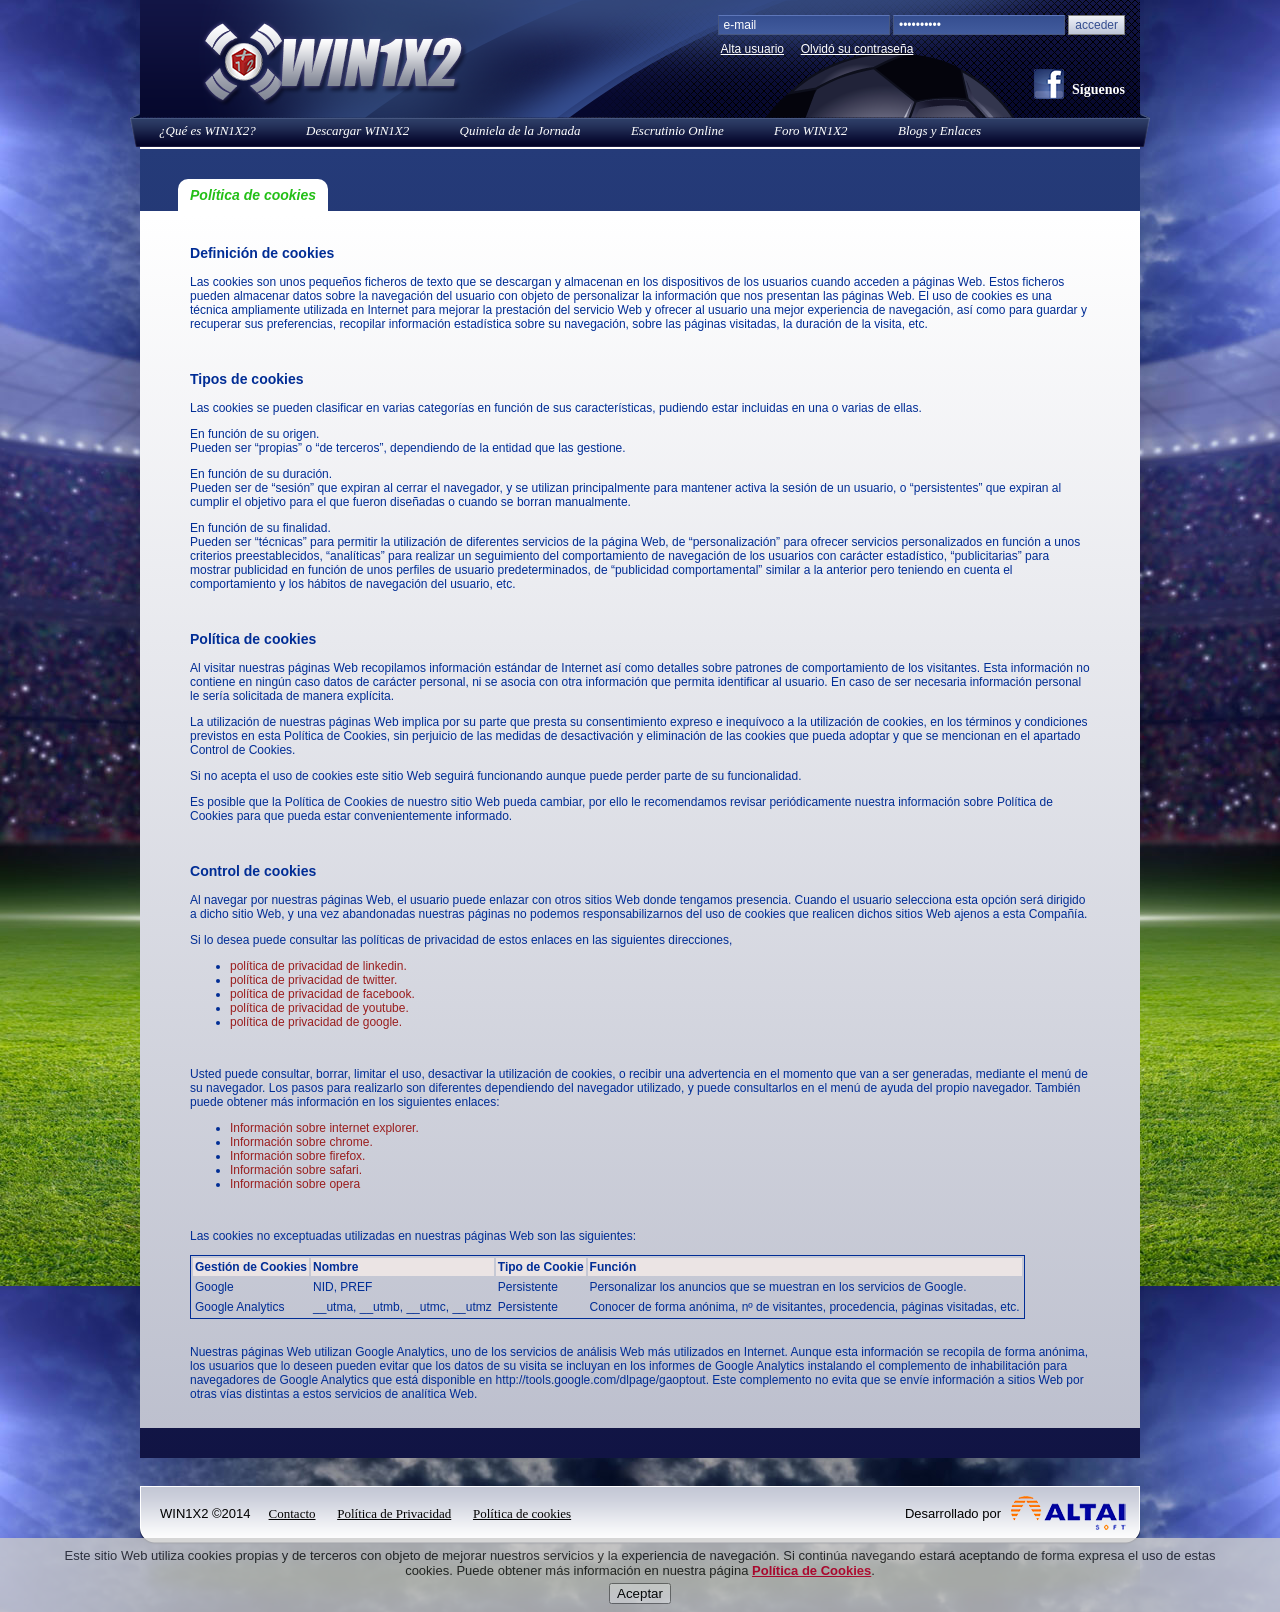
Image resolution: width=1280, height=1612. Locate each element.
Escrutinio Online (677, 130)
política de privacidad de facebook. (322, 994)
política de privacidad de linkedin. (318, 966)
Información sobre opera (295, 1184)
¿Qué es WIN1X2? (207, 130)
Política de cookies (522, 1513)
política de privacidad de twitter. (313, 980)
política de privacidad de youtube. (319, 1008)
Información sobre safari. (296, 1170)
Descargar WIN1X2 (357, 130)
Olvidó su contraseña (857, 49)
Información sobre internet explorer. (324, 1128)
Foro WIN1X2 (811, 130)
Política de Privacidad (394, 1513)
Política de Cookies (811, 1591)
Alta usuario (752, 49)
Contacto (292, 1513)
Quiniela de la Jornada (520, 130)
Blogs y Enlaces (939, 130)
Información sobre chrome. (301, 1142)
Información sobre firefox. (297, 1156)
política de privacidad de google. (316, 1022)
